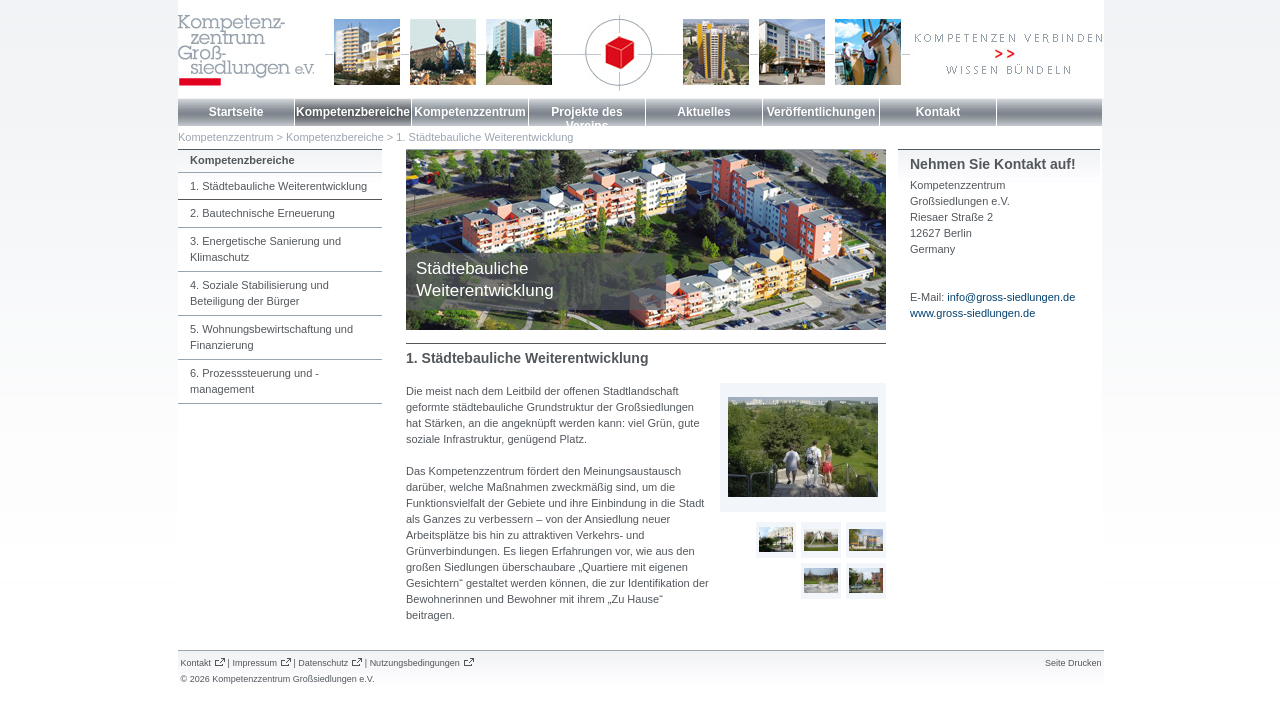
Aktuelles (703, 112)
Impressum (254, 663)
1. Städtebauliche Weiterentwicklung (484, 137)
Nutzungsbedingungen (415, 663)
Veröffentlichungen (821, 112)
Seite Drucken (1073, 663)
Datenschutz (323, 663)
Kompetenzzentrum (469, 112)
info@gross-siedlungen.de (1011, 297)
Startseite (236, 112)
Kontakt (938, 112)
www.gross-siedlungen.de (972, 313)
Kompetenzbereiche (353, 112)
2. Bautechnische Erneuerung (262, 213)
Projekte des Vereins (586, 119)
